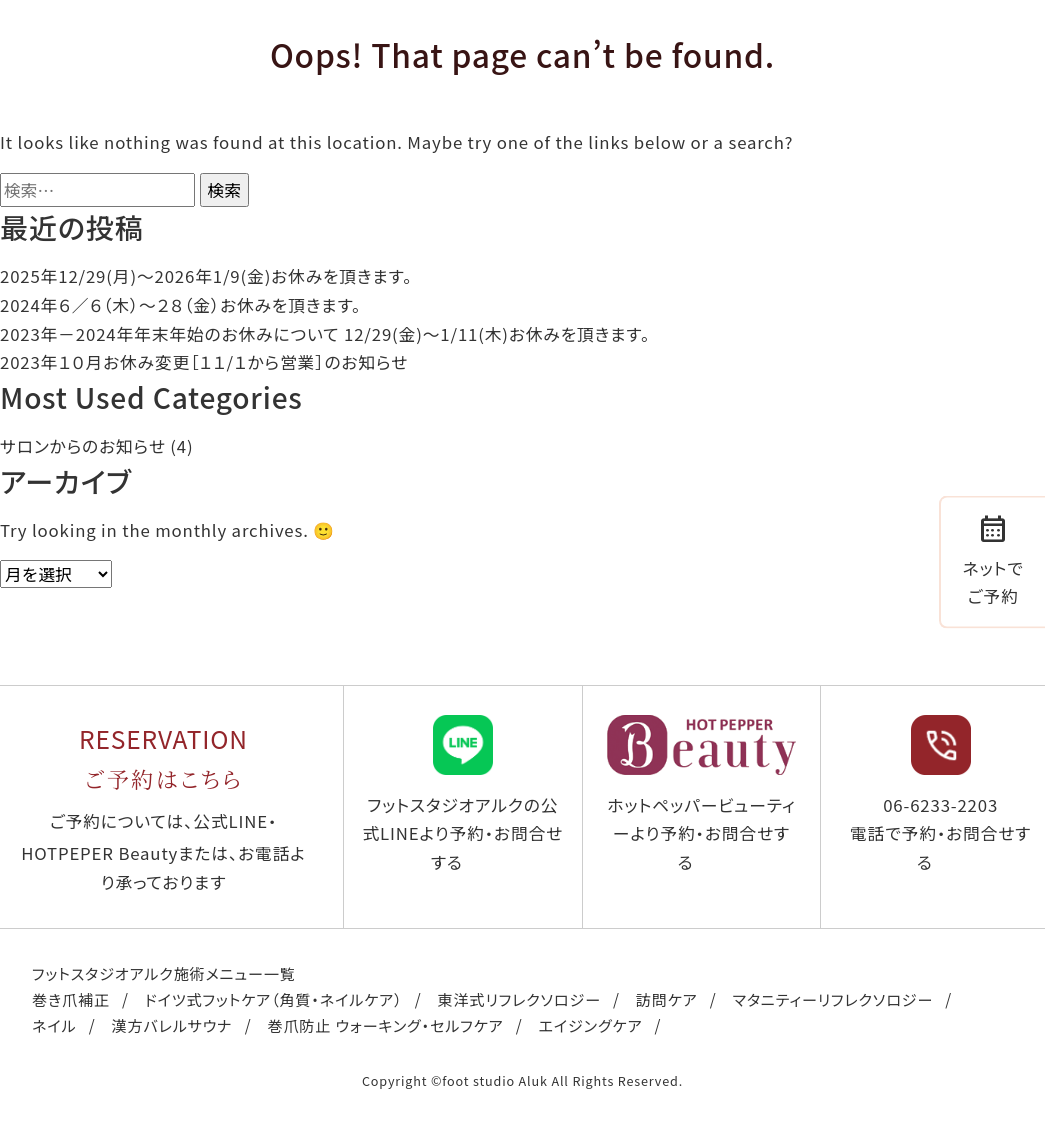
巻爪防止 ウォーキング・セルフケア (385, 1025)
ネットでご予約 (993, 559)
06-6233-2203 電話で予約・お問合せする (940, 794)
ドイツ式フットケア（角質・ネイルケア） (274, 999)
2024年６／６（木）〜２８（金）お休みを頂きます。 (180, 305)
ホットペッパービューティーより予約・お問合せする (702, 794)
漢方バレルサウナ (171, 1025)
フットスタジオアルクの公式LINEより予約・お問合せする (463, 794)
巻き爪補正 (71, 999)
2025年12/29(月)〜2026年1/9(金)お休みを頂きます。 (206, 276)
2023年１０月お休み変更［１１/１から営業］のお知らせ (204, 362)
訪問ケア (667, 999)
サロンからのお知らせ (83, 446)
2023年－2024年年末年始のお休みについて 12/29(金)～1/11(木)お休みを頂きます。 (325, 334)
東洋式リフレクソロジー (518, 999)
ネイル (54, 1025)
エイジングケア (591, 1025)
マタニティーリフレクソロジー (833, 999)
